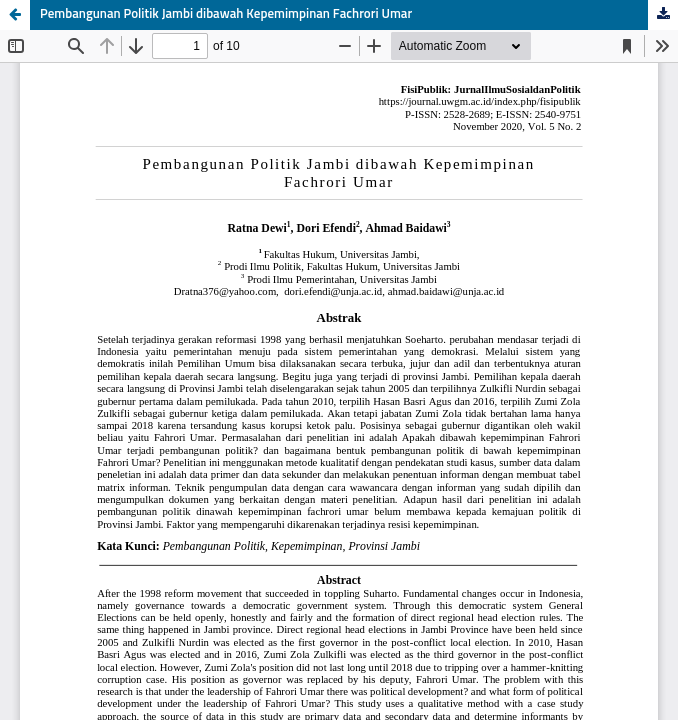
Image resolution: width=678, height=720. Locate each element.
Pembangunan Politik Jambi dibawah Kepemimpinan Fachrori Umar (226, 14)
